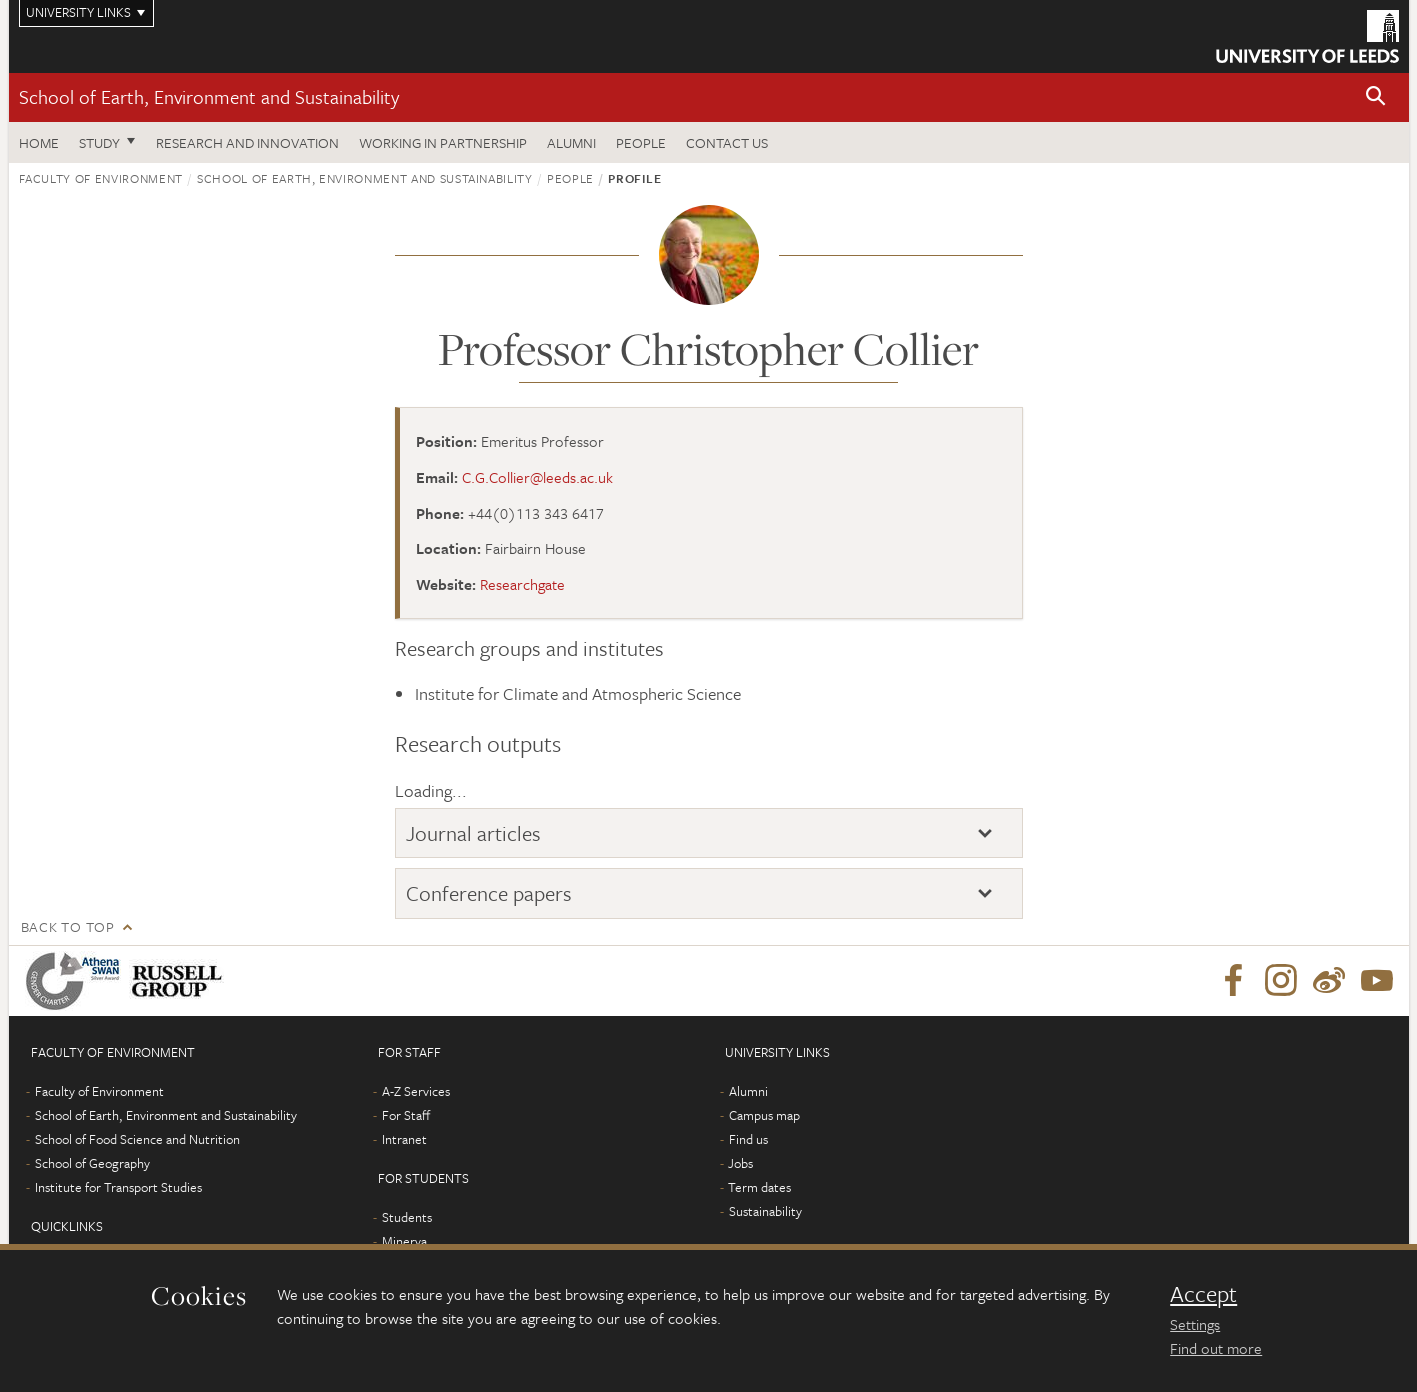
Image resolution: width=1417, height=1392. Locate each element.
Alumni (571, 142)
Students (407, 1217)
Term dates (759, 1187)
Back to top (68, 926)
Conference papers (489, 893)
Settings (1195, 1324)
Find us (748, 1139)
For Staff (406, 1115)
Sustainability (765, 1211)
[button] (1376, 97)
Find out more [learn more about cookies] (1216, 1348)
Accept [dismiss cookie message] (1203, 1294)
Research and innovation (247, 142)
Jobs (740, 1163)
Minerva (404, 1241)
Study (99, 142)
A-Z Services (416, 1091)
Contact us (727, 142)
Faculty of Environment (101, 178)
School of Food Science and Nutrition (137, 1139)
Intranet (404, 1139)
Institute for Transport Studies (118, 1187)
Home (39, 142)
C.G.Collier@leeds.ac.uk (537, 477)
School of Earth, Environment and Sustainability (209, 96)
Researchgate (522, 584)
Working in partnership (443, 142)
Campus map (764, 1115)
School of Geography (92, 1163)
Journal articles (473, 833)
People (641, 142)
